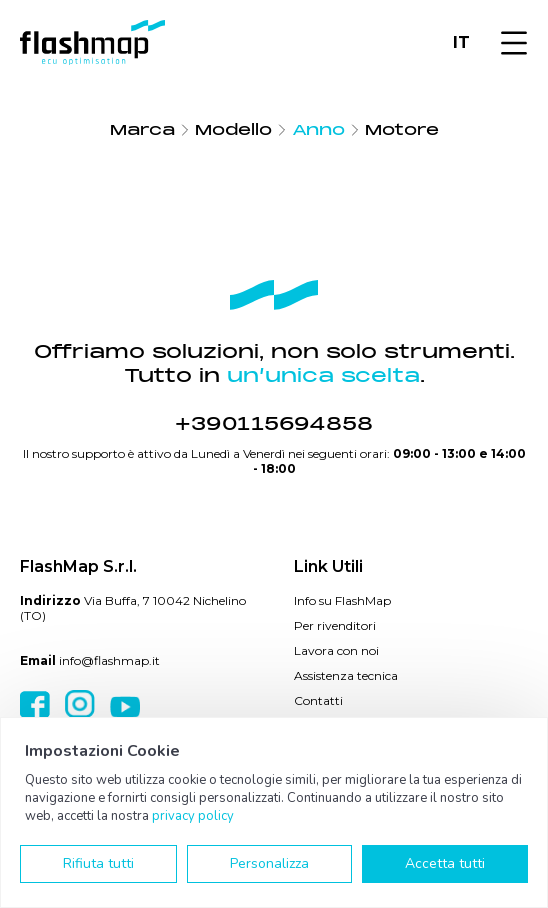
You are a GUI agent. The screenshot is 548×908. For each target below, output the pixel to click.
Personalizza (269, 863)
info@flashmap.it (109, 660)
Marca (142, 130)
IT (461, 42)
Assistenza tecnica (346, 675)
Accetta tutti (445, 863)
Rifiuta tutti (98, 863)
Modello (233, 130)
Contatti (318, 700)
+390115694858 (274, 424)
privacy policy (193, 816)
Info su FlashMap (342, 600)
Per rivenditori (335, 625)
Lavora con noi (336, 650)
